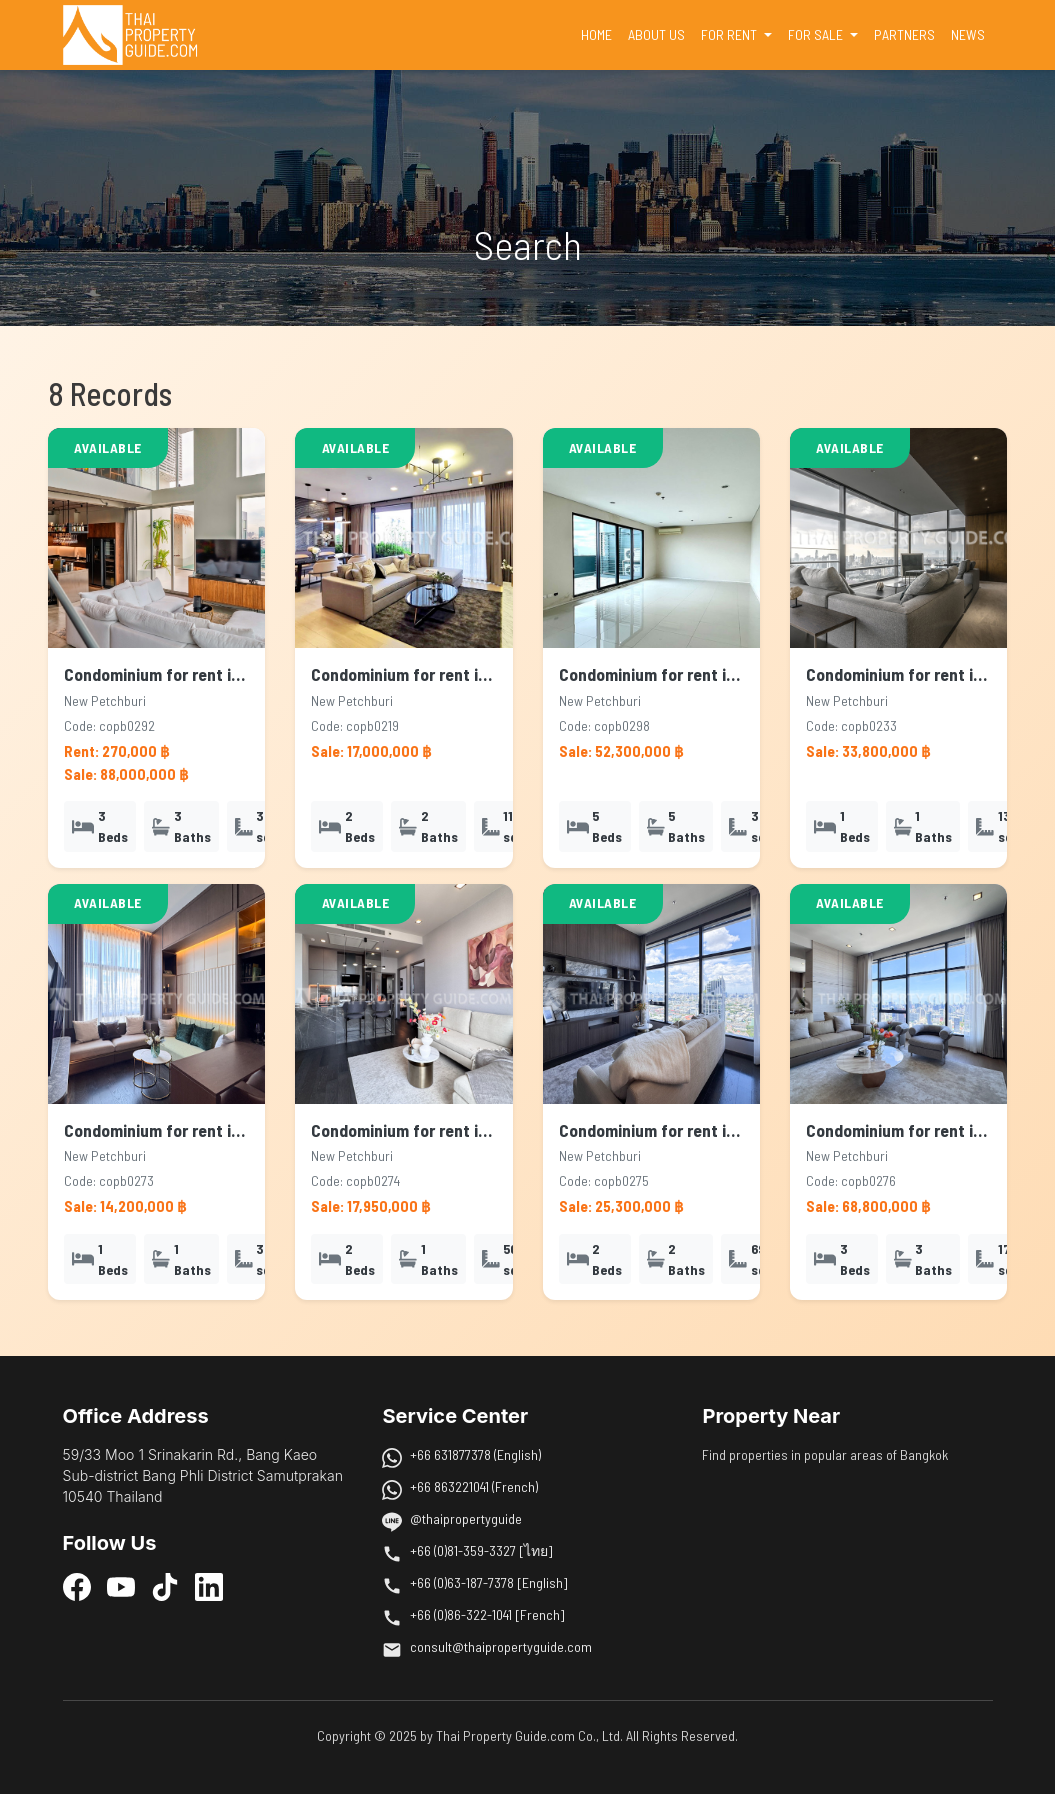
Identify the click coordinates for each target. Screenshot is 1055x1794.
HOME (600, 33)
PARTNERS (904, 34)
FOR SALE (817, 34)
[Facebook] (77, 1586)
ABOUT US (656, 34)
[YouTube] (121, 1586)
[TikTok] (165, 1586)
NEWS (968, 34)
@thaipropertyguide (466, 1518)
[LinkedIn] (209, 1586)
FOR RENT (730, 34)
